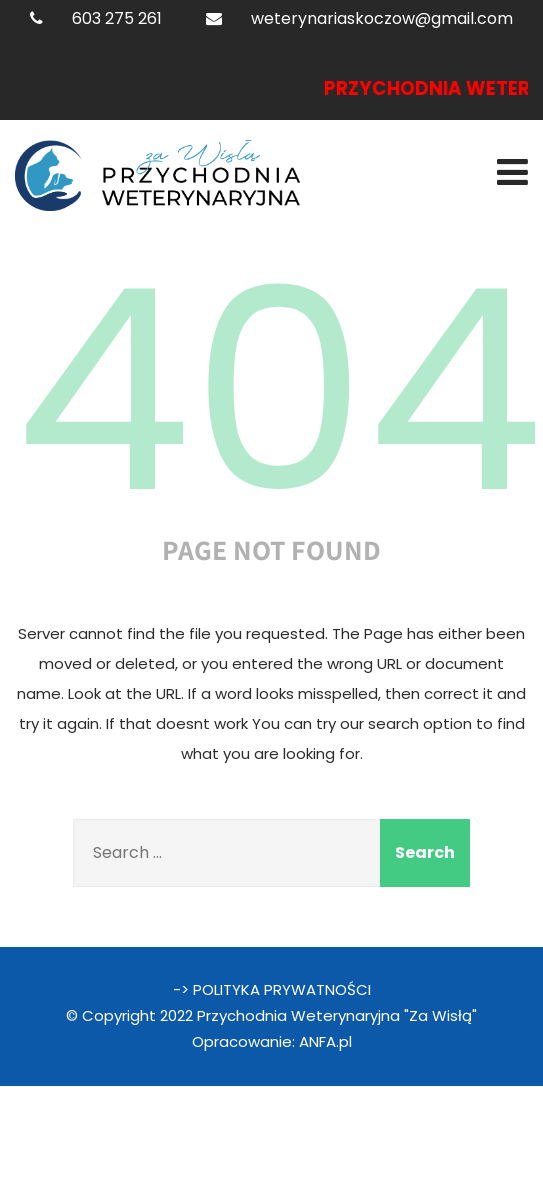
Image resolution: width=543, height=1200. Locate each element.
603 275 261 (117, 18)
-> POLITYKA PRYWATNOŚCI (272, 989)
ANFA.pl (325, 1041)
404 (279, 391)
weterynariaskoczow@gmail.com (382, 18)
